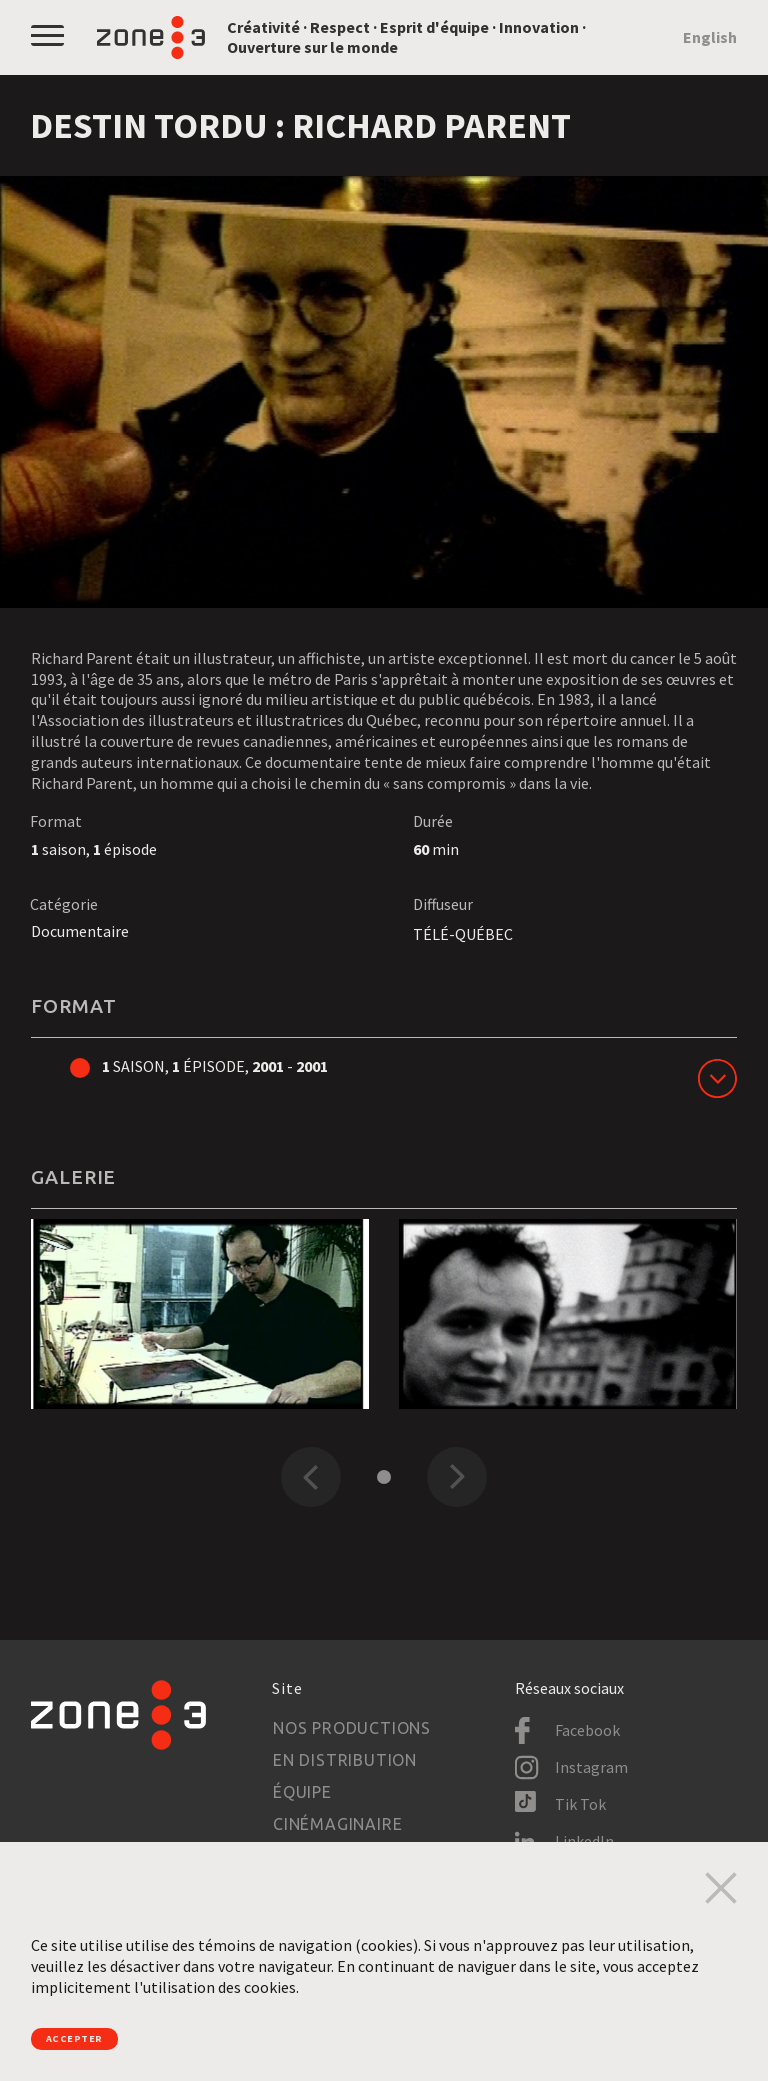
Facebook (587, 1730)
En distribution (345, 1760)
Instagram (591, 1767)
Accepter (94, 2034)
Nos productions (352, 1728)
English (710, 37)
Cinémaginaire (337, 1824)
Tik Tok (580, 1804)
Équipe (302, 1792)
